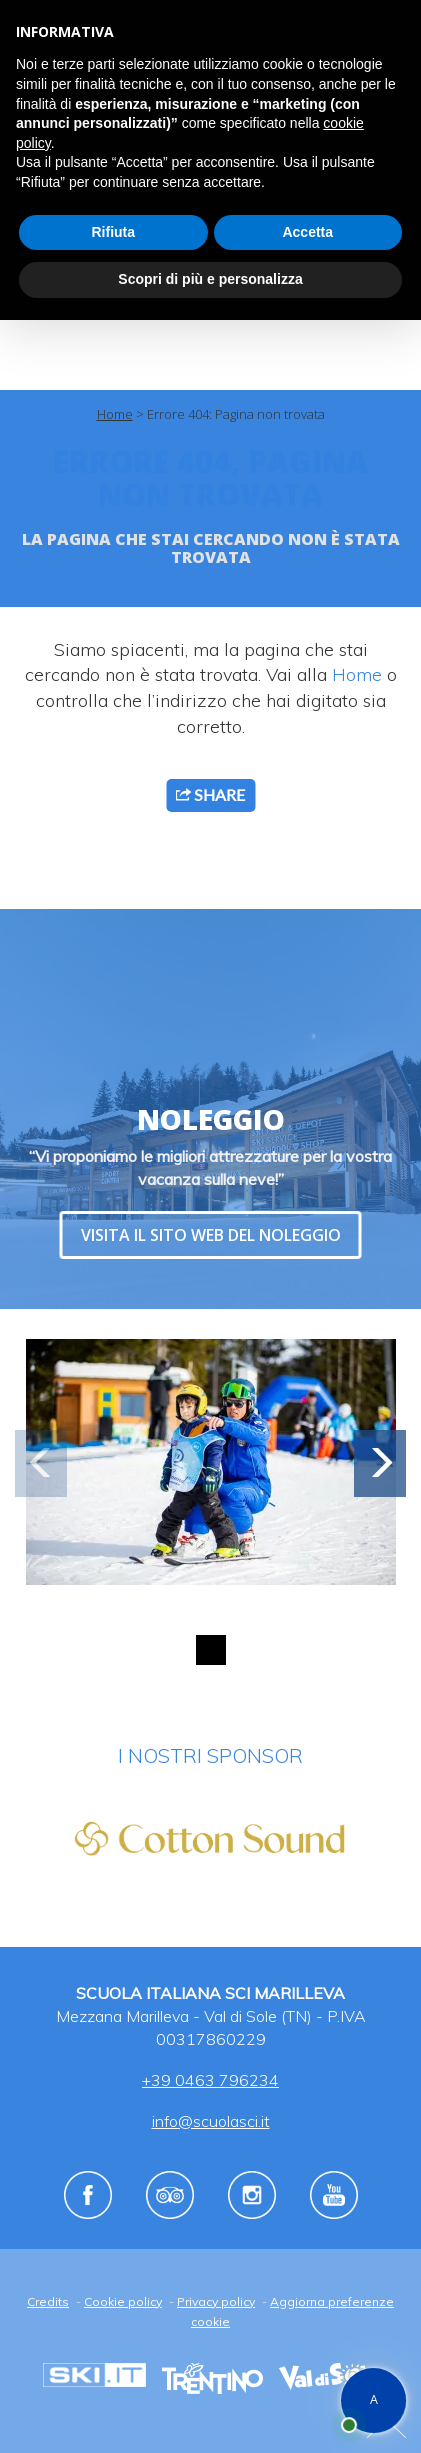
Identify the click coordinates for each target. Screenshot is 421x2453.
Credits (48, 2301)
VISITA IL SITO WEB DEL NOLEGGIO (211, 1235)
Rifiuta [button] (113, 232)
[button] (380, 1463)
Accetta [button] (307, 232)
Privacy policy (216, 2301)
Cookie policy (123, 2301)
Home (115, 414)
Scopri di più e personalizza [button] (210, 279)
